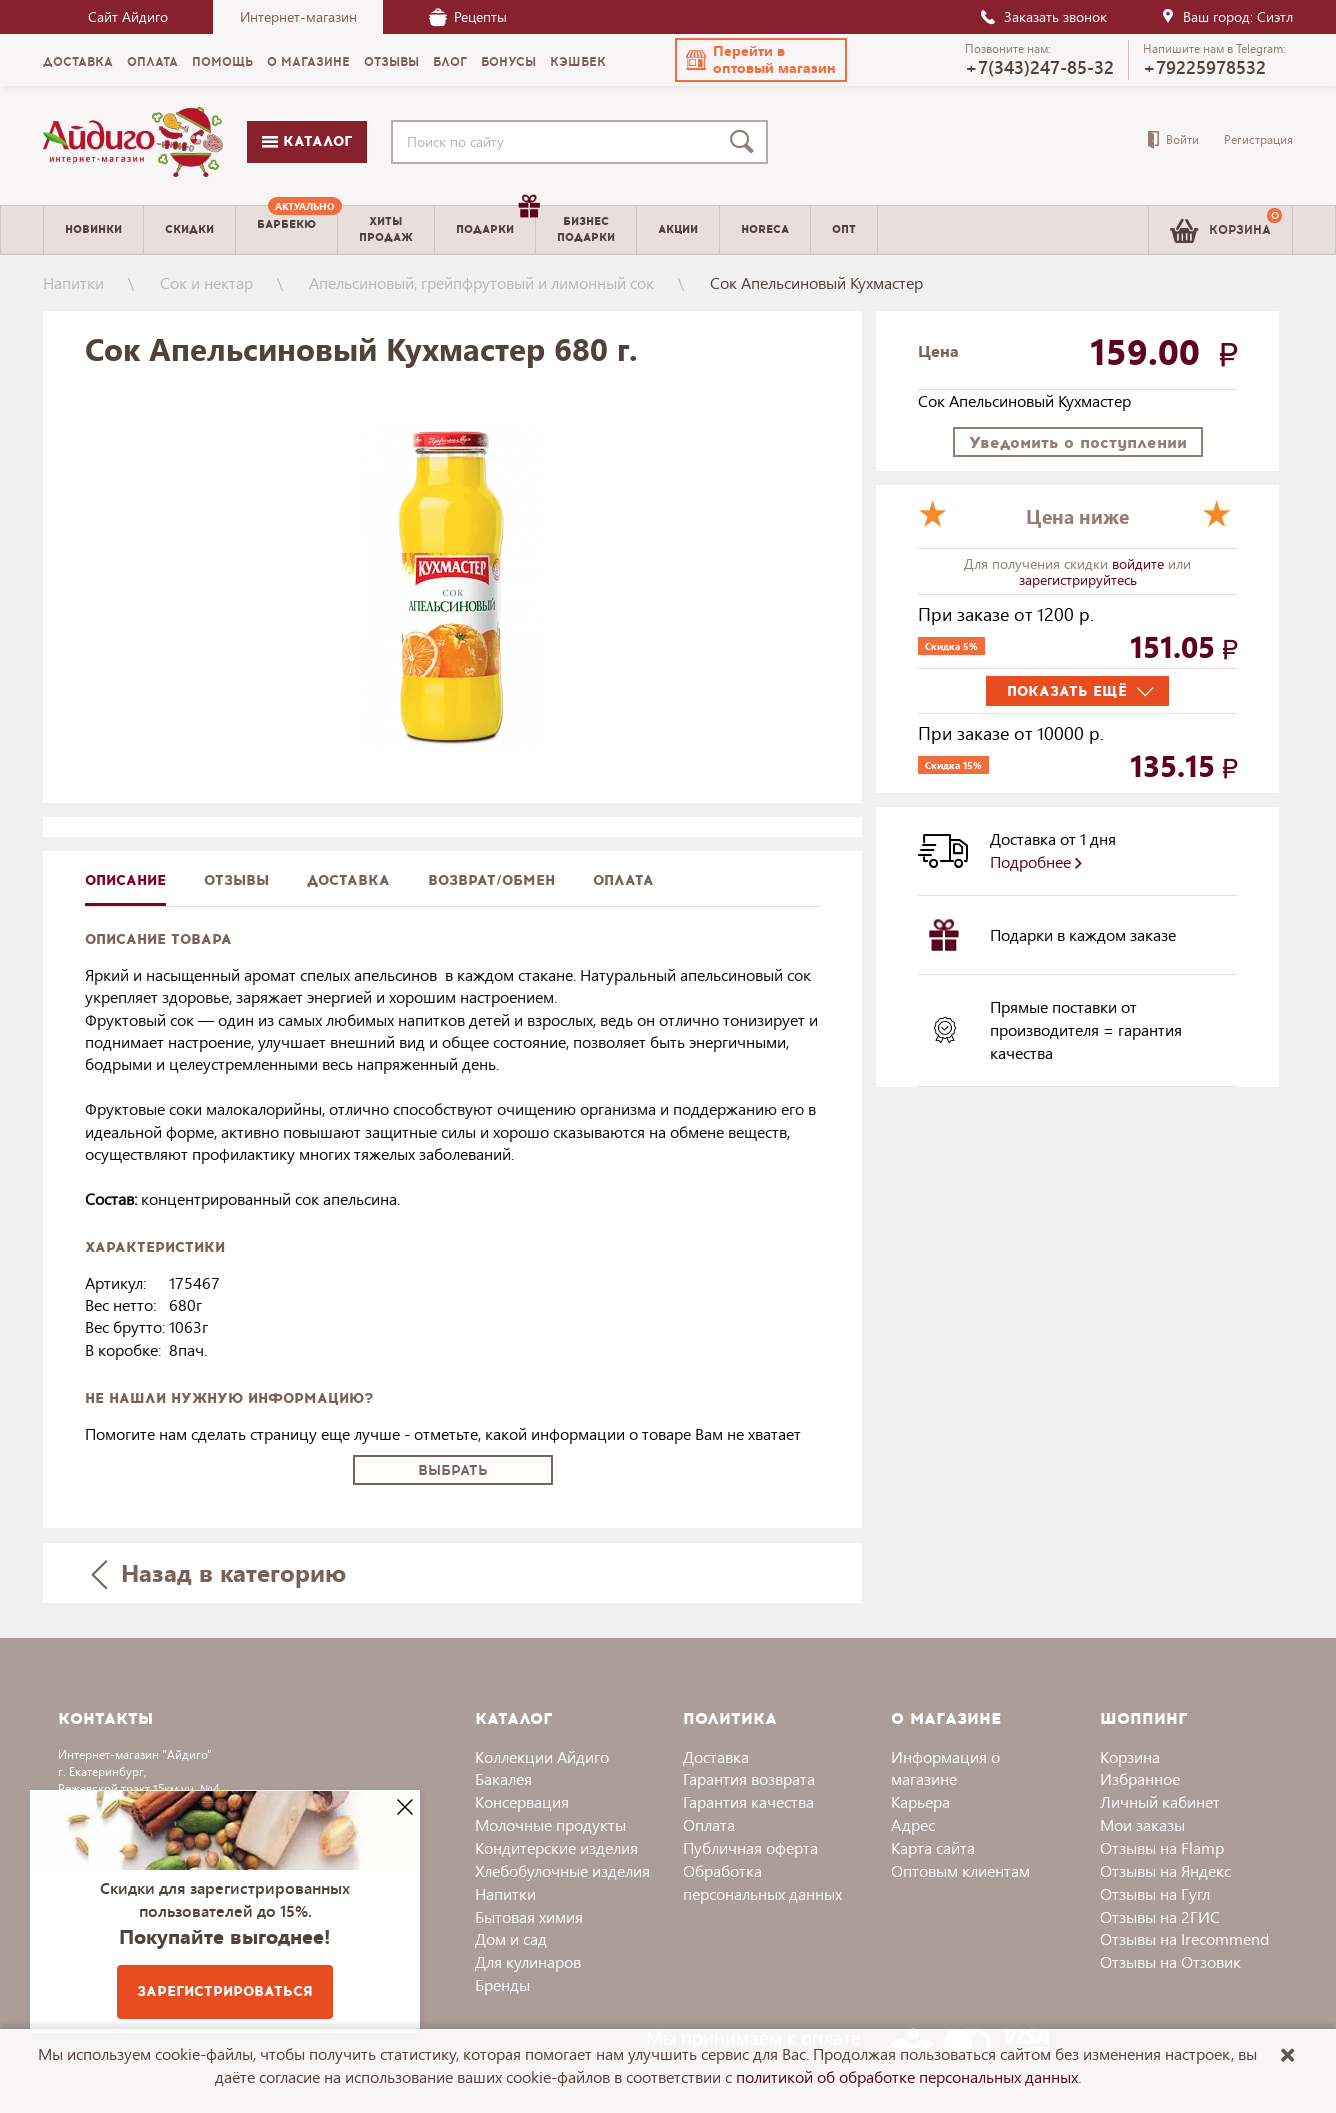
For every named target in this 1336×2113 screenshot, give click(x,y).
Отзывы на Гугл (1155, 1893)
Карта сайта (933, 1847)
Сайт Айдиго (128, 16)
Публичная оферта (750, 1847)
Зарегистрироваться (225, 1991)
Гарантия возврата (749, 1778)
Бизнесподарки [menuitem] (586, 229)
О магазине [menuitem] (308, 62)
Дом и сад (511, 1938)
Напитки (73, 282)
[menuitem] (286, 230)
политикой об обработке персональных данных (907, 2076)
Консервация (522, 1801)
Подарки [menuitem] (495, 222)
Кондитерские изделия (556, 1847)
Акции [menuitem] (678, 229)
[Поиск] (746, 142)
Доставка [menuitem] (78, 62)
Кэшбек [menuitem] (578, 62)
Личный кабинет (1160, 1801)
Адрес (913, 1824)
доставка (348, 880)
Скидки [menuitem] (189, 229)
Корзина (1130, 1756)
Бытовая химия (529, 1916)
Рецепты (468, 16)
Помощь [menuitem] (222, 62)
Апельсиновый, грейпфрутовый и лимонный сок (481, 282)
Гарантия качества (748, 1801)
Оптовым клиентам (960, 1870)
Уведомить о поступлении (1078, 442)
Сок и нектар (206, 282)
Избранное (1140, 1778)
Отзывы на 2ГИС (1160, 1916)
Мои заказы (1142, 1824)
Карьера (920, 1801)
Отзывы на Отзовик (1170, 1961)
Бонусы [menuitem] (508, 62)
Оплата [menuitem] (152, 62)
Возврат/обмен (491, 880)
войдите (1140, 563)
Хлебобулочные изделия (562, 1870)
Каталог (307, 141)
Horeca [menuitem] (765, 229)
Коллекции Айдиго (542, 1756)
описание (125, 880)
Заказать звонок (1043, 16)
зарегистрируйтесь (1078, 579)
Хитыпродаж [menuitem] (386, 229)
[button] (761, 60)
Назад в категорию (219, 1572)
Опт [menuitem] (844, 229)
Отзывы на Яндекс (1165, 1870)
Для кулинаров (528, 1961)
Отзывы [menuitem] (391, 62)
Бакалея (503, 1778)
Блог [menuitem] (450, 62)
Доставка (716, 1756)
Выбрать (453, 1470)
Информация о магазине (945, 1768)
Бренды (502, 1984)
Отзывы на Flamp (1162, 1847)
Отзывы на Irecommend (1184, 1938)
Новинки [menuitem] (93, 229)
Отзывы (236, 880)
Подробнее (1036, 861)
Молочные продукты (550, 1824)
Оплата (623, 880)
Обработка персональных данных (762, 1882)
